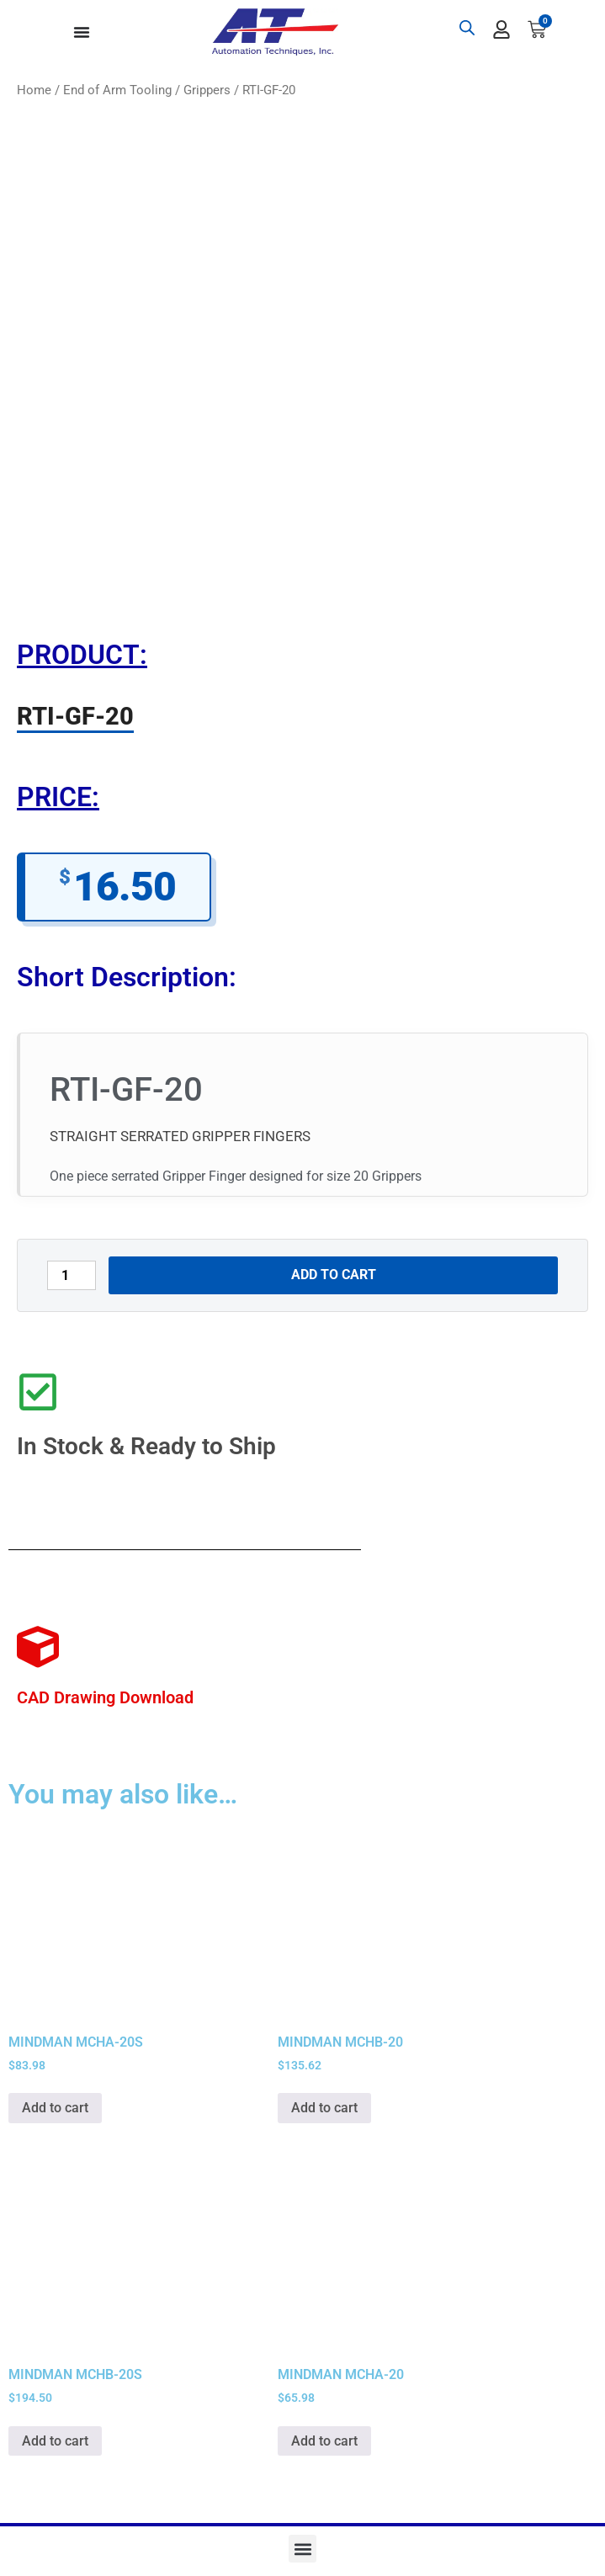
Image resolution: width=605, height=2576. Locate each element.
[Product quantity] (71, 1275)
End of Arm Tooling (117, 90)
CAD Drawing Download (105, 1697)
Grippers (207, 90)
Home (34, 90)
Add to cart (333, 1275)
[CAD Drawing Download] (38, 1647)
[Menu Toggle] (81, 32)
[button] (302, 2549)
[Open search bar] (467, 27)
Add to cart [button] (55, 2108)
